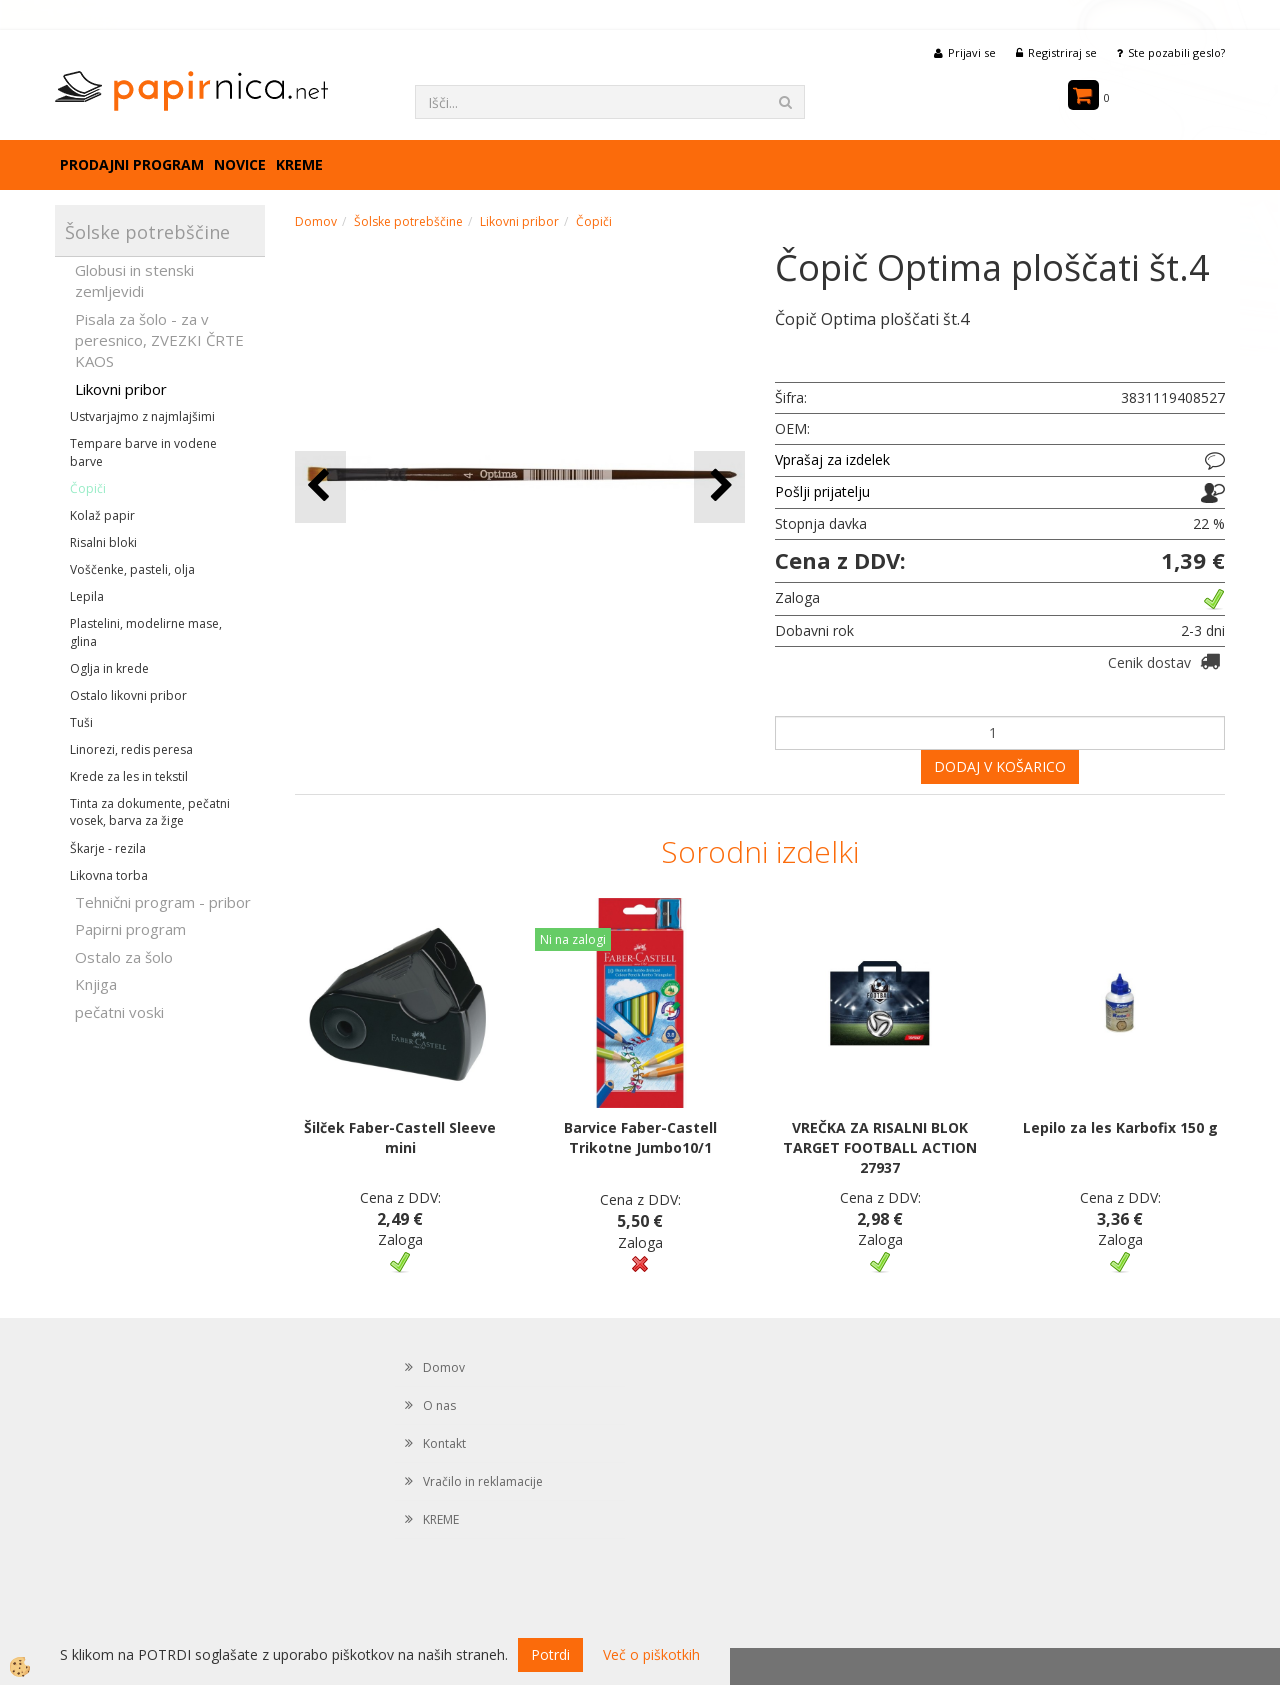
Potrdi (550, 1654)
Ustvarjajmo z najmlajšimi (142, 416)
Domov (316, 221)
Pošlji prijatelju (822, 491)
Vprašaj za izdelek (832, 459)
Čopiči (88, 488)
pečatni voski (119, 1012)
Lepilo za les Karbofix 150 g (1120, 1127)
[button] (719, 486)
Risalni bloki (103, 542)
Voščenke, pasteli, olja (132, 569)
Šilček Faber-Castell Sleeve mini (400, 1137)
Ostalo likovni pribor (128, 695)
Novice (240, 164)
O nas (439, 1405)
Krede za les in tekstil (129, 776)
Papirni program (130, 929)
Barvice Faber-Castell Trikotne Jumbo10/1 (640, 1137)
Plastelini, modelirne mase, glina (146, 632)
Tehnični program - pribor (163, 902)
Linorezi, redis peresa (131, 749)
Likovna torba (109, 875)
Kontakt (444, 1443)
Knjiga (96, 984)
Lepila (87, 596)
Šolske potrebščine (408, 221)
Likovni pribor (121, 389)
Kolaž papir (102, 515)
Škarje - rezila (108, 848)
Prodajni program (132, 164)
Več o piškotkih (651, 1654)
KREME (299, 164)
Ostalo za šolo (124, 957)
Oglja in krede (109, 668)
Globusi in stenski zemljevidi (134, 280)
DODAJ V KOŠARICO (1000, 766)
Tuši (81, 722)
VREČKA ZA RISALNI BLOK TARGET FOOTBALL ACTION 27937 (880, 1147)
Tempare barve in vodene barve (143, 452)
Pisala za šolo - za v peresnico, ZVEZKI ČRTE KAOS (159, 340)
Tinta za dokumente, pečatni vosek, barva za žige (150, 812)
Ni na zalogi (573, 939)
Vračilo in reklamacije (483, 1481)
